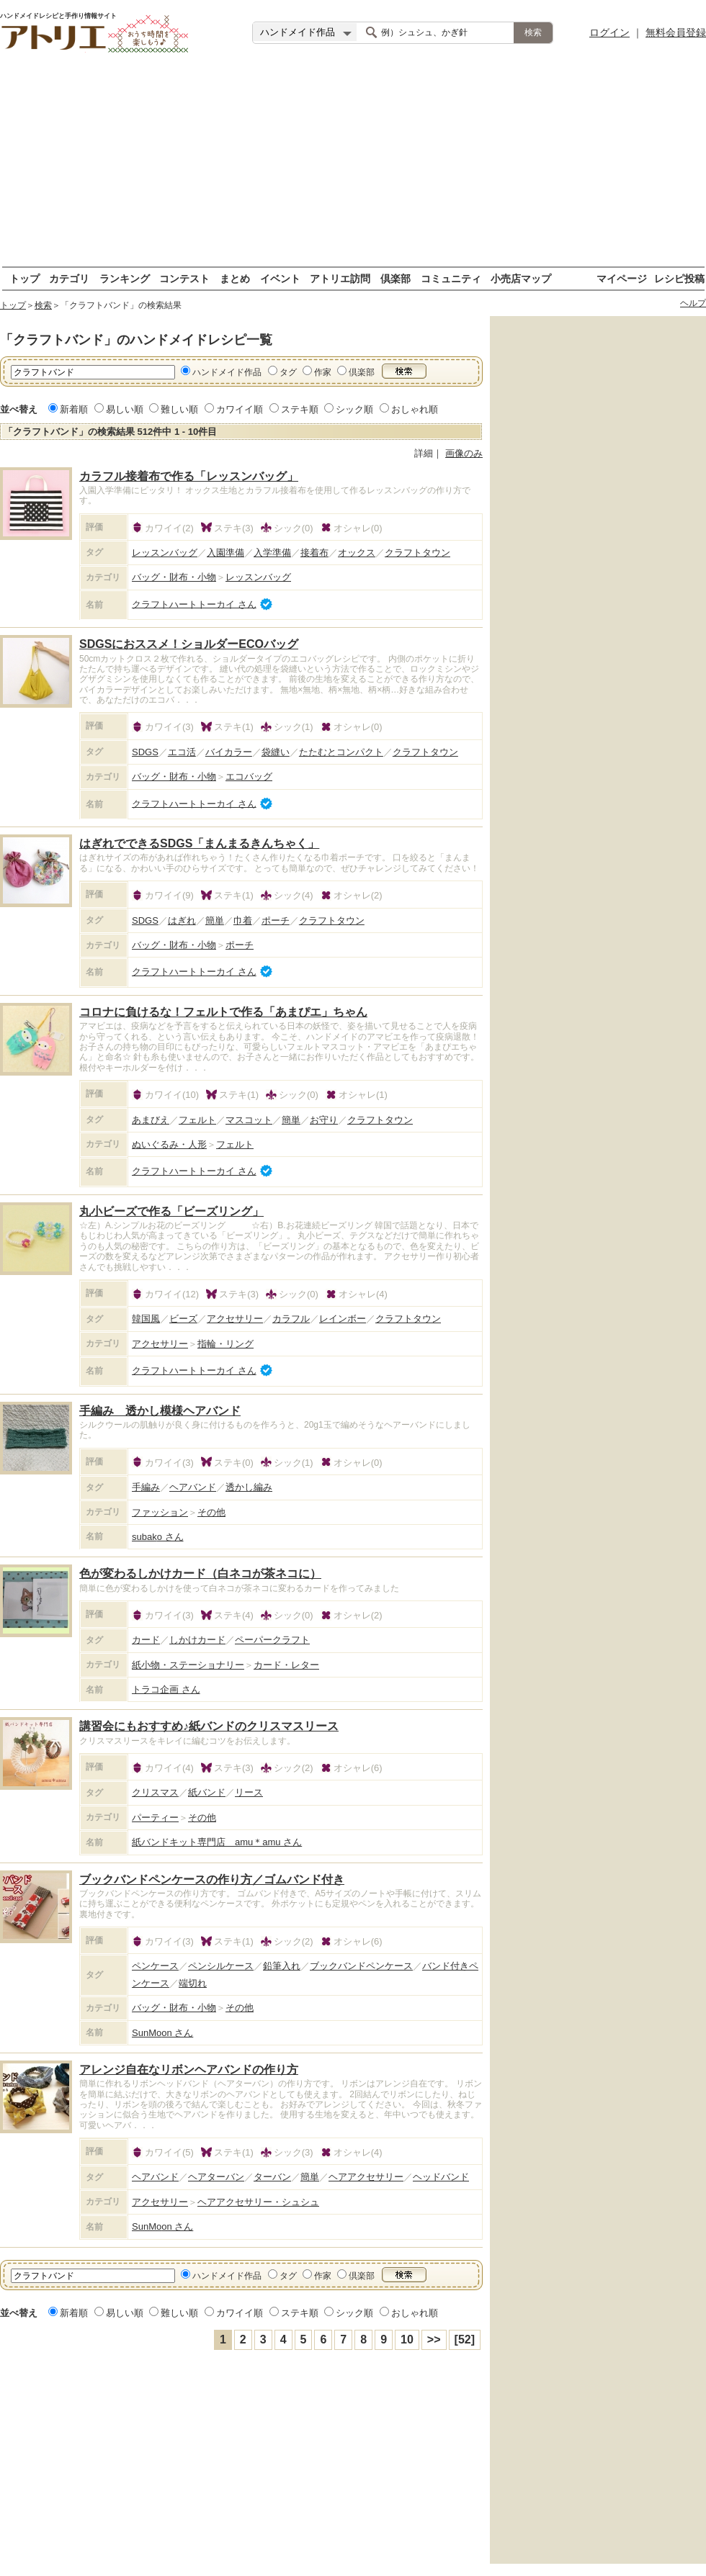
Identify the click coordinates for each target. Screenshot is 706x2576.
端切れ (193, 1983)
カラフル (291, 1318)
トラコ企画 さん (166, 1689)
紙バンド (206, 1792)
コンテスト (184, 278)
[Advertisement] (353, 165)
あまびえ (150, 1119)
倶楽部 (395, 278)
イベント (280, 278)
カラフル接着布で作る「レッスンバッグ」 (188, 476)
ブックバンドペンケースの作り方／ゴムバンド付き (211, 1879)
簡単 (214, 920)
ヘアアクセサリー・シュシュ (258, 2202)
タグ (288, 372)
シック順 (354, 409)
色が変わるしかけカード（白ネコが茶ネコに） (200, 1573)
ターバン (272, 2176)
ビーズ (183, 1318)
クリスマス (155, 1792)
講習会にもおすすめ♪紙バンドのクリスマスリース (209, 1726)
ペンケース (155, 1965)
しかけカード (197, 1639)
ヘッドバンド (441, 2176)
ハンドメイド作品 (227, 372)
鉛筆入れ (281, 1965)
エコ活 (182, 752)
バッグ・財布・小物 (174, 577)
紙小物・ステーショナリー (188, 1664)
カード (146, 1639)
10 (407, 2339)
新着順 (74, 409)
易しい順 (124, 409)
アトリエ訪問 (340, 278)
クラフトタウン (417, 552)
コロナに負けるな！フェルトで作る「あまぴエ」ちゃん (223, 1012)
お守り (324, 1119)
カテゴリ (69, 278)
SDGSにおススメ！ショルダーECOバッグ (188, 644)
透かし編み (248, 1487)
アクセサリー (235, 1318)
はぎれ (182, 920)
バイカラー (228, 752)
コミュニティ (451, 278)
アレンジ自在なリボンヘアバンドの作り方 (188, 2069)
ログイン (609, 32)
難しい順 (179, 409)
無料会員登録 (675, 32)
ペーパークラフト (272, 1639)
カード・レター (286, 1664)
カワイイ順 (239, 409)
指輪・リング (225, 1343)
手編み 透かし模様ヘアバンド (160, 1411)
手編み (146, 1487)
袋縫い (276, 752)
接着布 (314, 552)
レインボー (342, 1318)
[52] (465, 2339)
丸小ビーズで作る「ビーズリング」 (171, 1211)
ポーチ (276, 920)
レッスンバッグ (164, 552)
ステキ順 (299, 409)
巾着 (242, 920)
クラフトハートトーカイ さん (194, 603)
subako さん (158, 1536)
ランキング (124, 278)
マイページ (621, 278)
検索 (43, 305)
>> (434, 2339)
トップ (24, 278)
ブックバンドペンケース (361, 1965)
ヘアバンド (192, 1487)
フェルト (197, 1119)
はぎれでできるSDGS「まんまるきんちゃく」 (199, 843)
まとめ (235, 278)
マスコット (248, 1119)
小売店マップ (521, 278)
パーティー (155, 1817)
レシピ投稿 (679, 278)
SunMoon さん (162, 2032)
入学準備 (272, 552)
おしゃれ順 (414, 409)
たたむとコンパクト (341, 752)
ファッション (160, 1512)
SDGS (145, 752)
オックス (356, 552)
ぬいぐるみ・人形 (169, 1144)
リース (249, 1792)
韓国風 (146, 1318)
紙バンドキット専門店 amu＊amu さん (217, 1842)
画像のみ (464, 453)
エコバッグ (248, 776)
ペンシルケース (221, 1965)
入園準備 (225, 552)
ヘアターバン (216, 2176)
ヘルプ (693, 303)
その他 (211, 1512)
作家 (322, 372)
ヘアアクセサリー (366, 2176)
